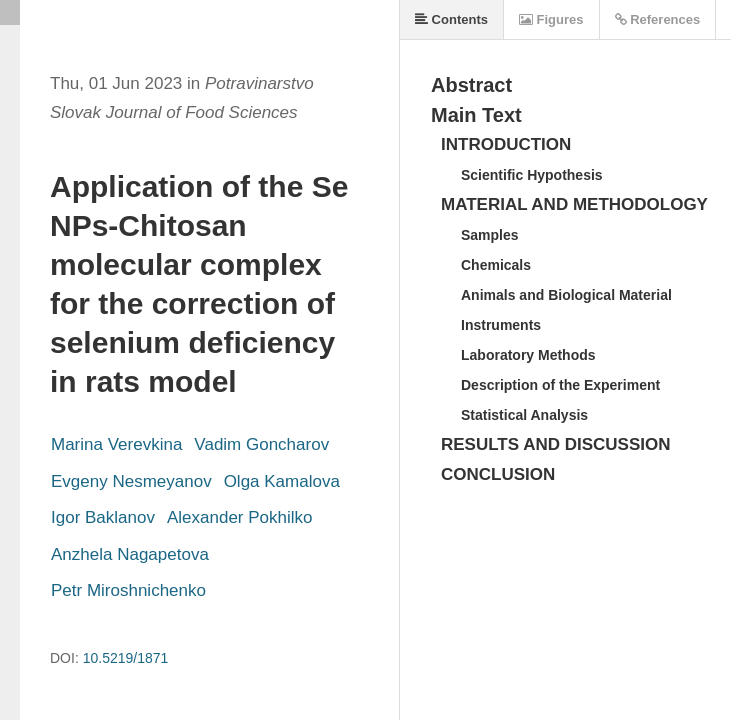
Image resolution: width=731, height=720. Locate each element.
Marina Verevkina (116, 444)
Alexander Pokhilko (240, 517)
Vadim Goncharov (261, 444)
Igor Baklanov (103, 517)
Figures (551, 19)
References (658, 19)
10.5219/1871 (126, 658)
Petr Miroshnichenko (128, 590)
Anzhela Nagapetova (130, 554)
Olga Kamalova (282, 481)
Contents (451, 19)
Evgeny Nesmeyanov (131, 481)
